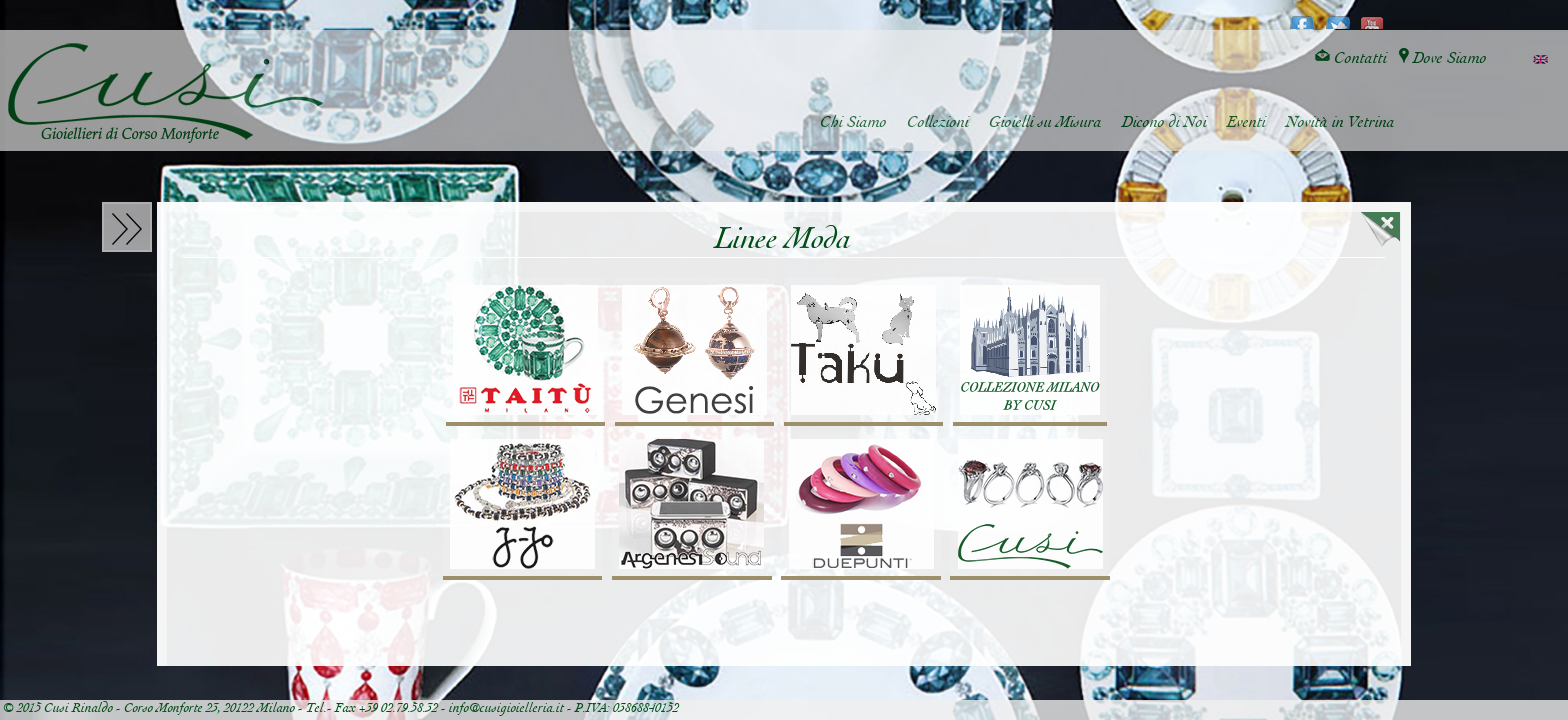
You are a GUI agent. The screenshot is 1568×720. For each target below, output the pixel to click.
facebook (1302, 16)
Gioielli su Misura (1045, 122)
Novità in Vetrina (1340, 122)
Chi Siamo (853, 122)
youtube (1372, 16)
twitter (1337, 16)
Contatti (1351, 58)
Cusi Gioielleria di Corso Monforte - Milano (165, 93)
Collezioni (938, 122)
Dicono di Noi (1164, 122)
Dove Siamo (1443, 58)
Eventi (1246, 122)
